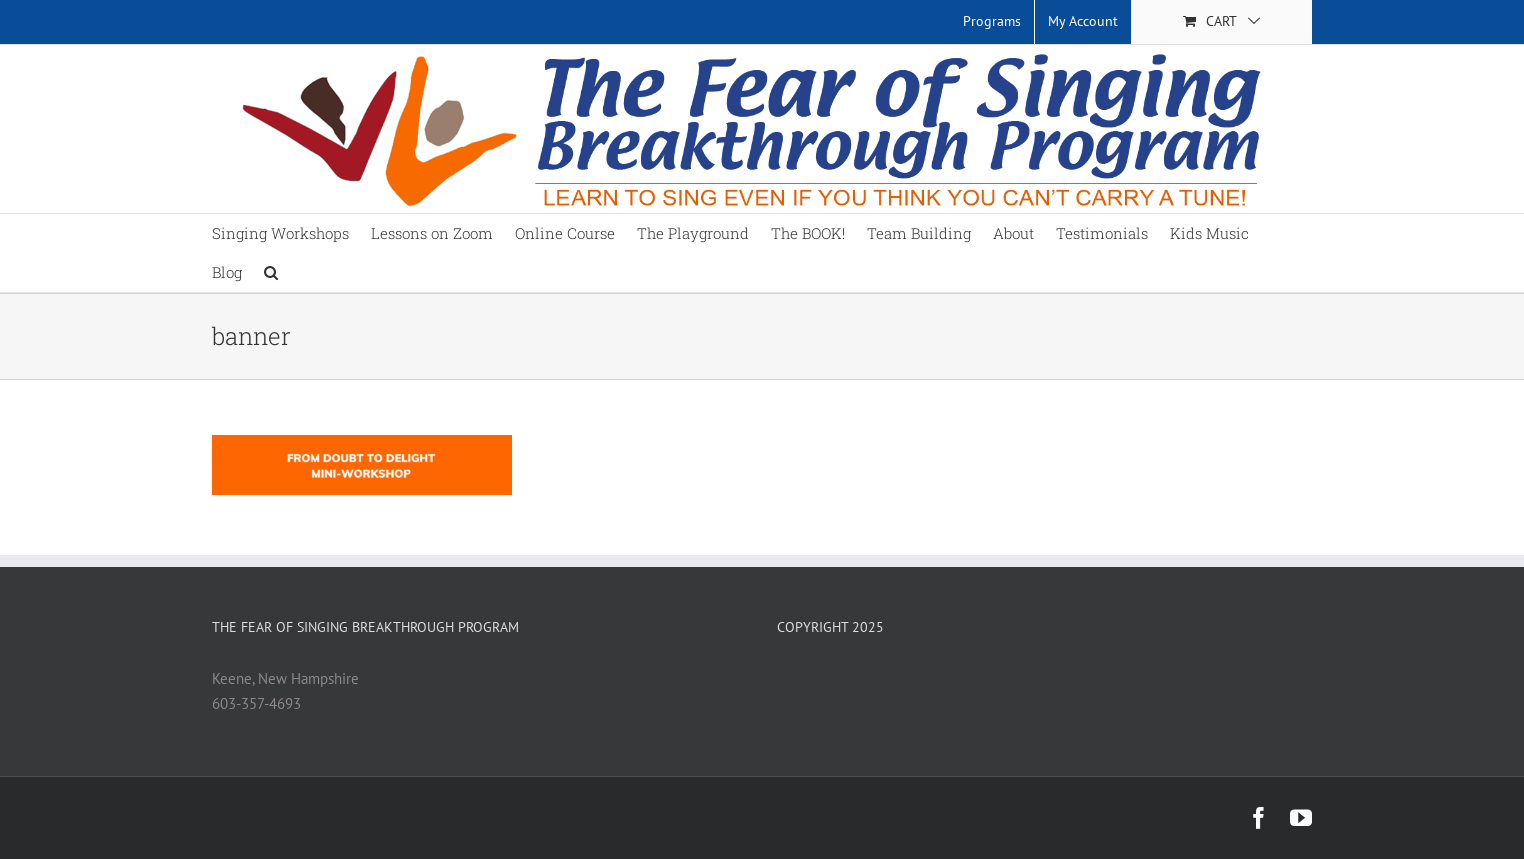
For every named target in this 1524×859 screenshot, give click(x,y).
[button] (271, 272)
